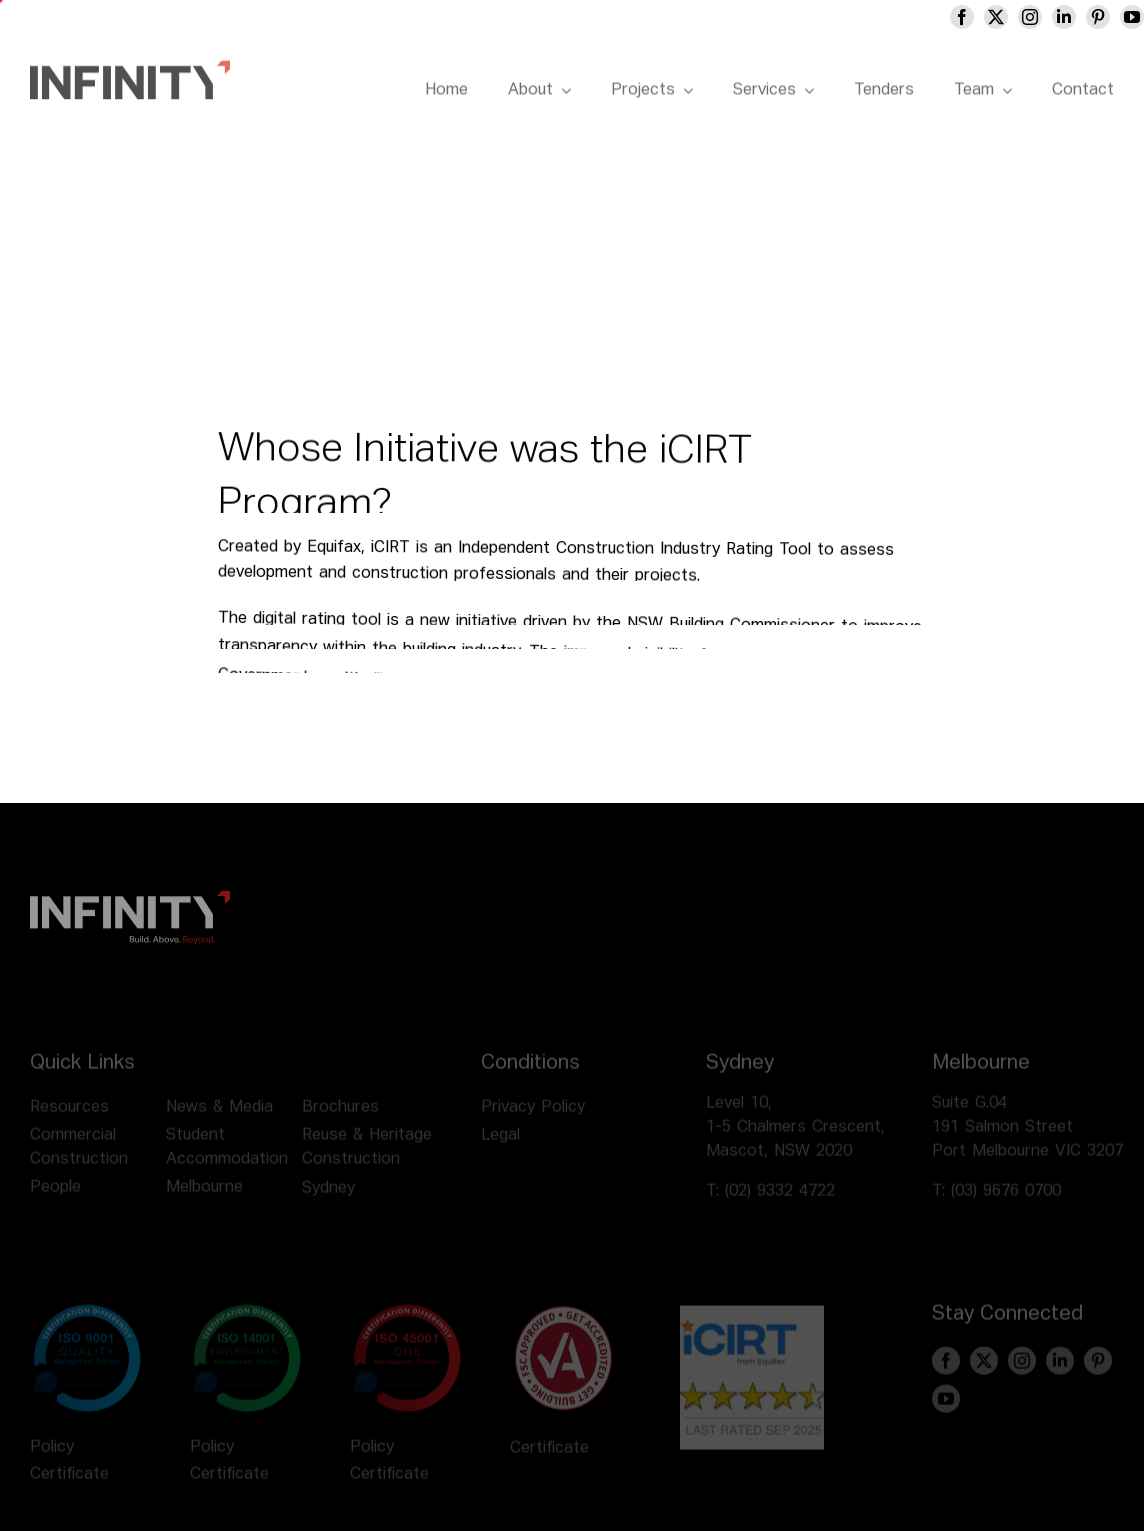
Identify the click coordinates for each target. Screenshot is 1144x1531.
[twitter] (1019, 17)
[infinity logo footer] (130, 907)
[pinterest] (1121, 17)
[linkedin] (1087, 17)
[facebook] (985, 17)
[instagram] (1053, 17)
